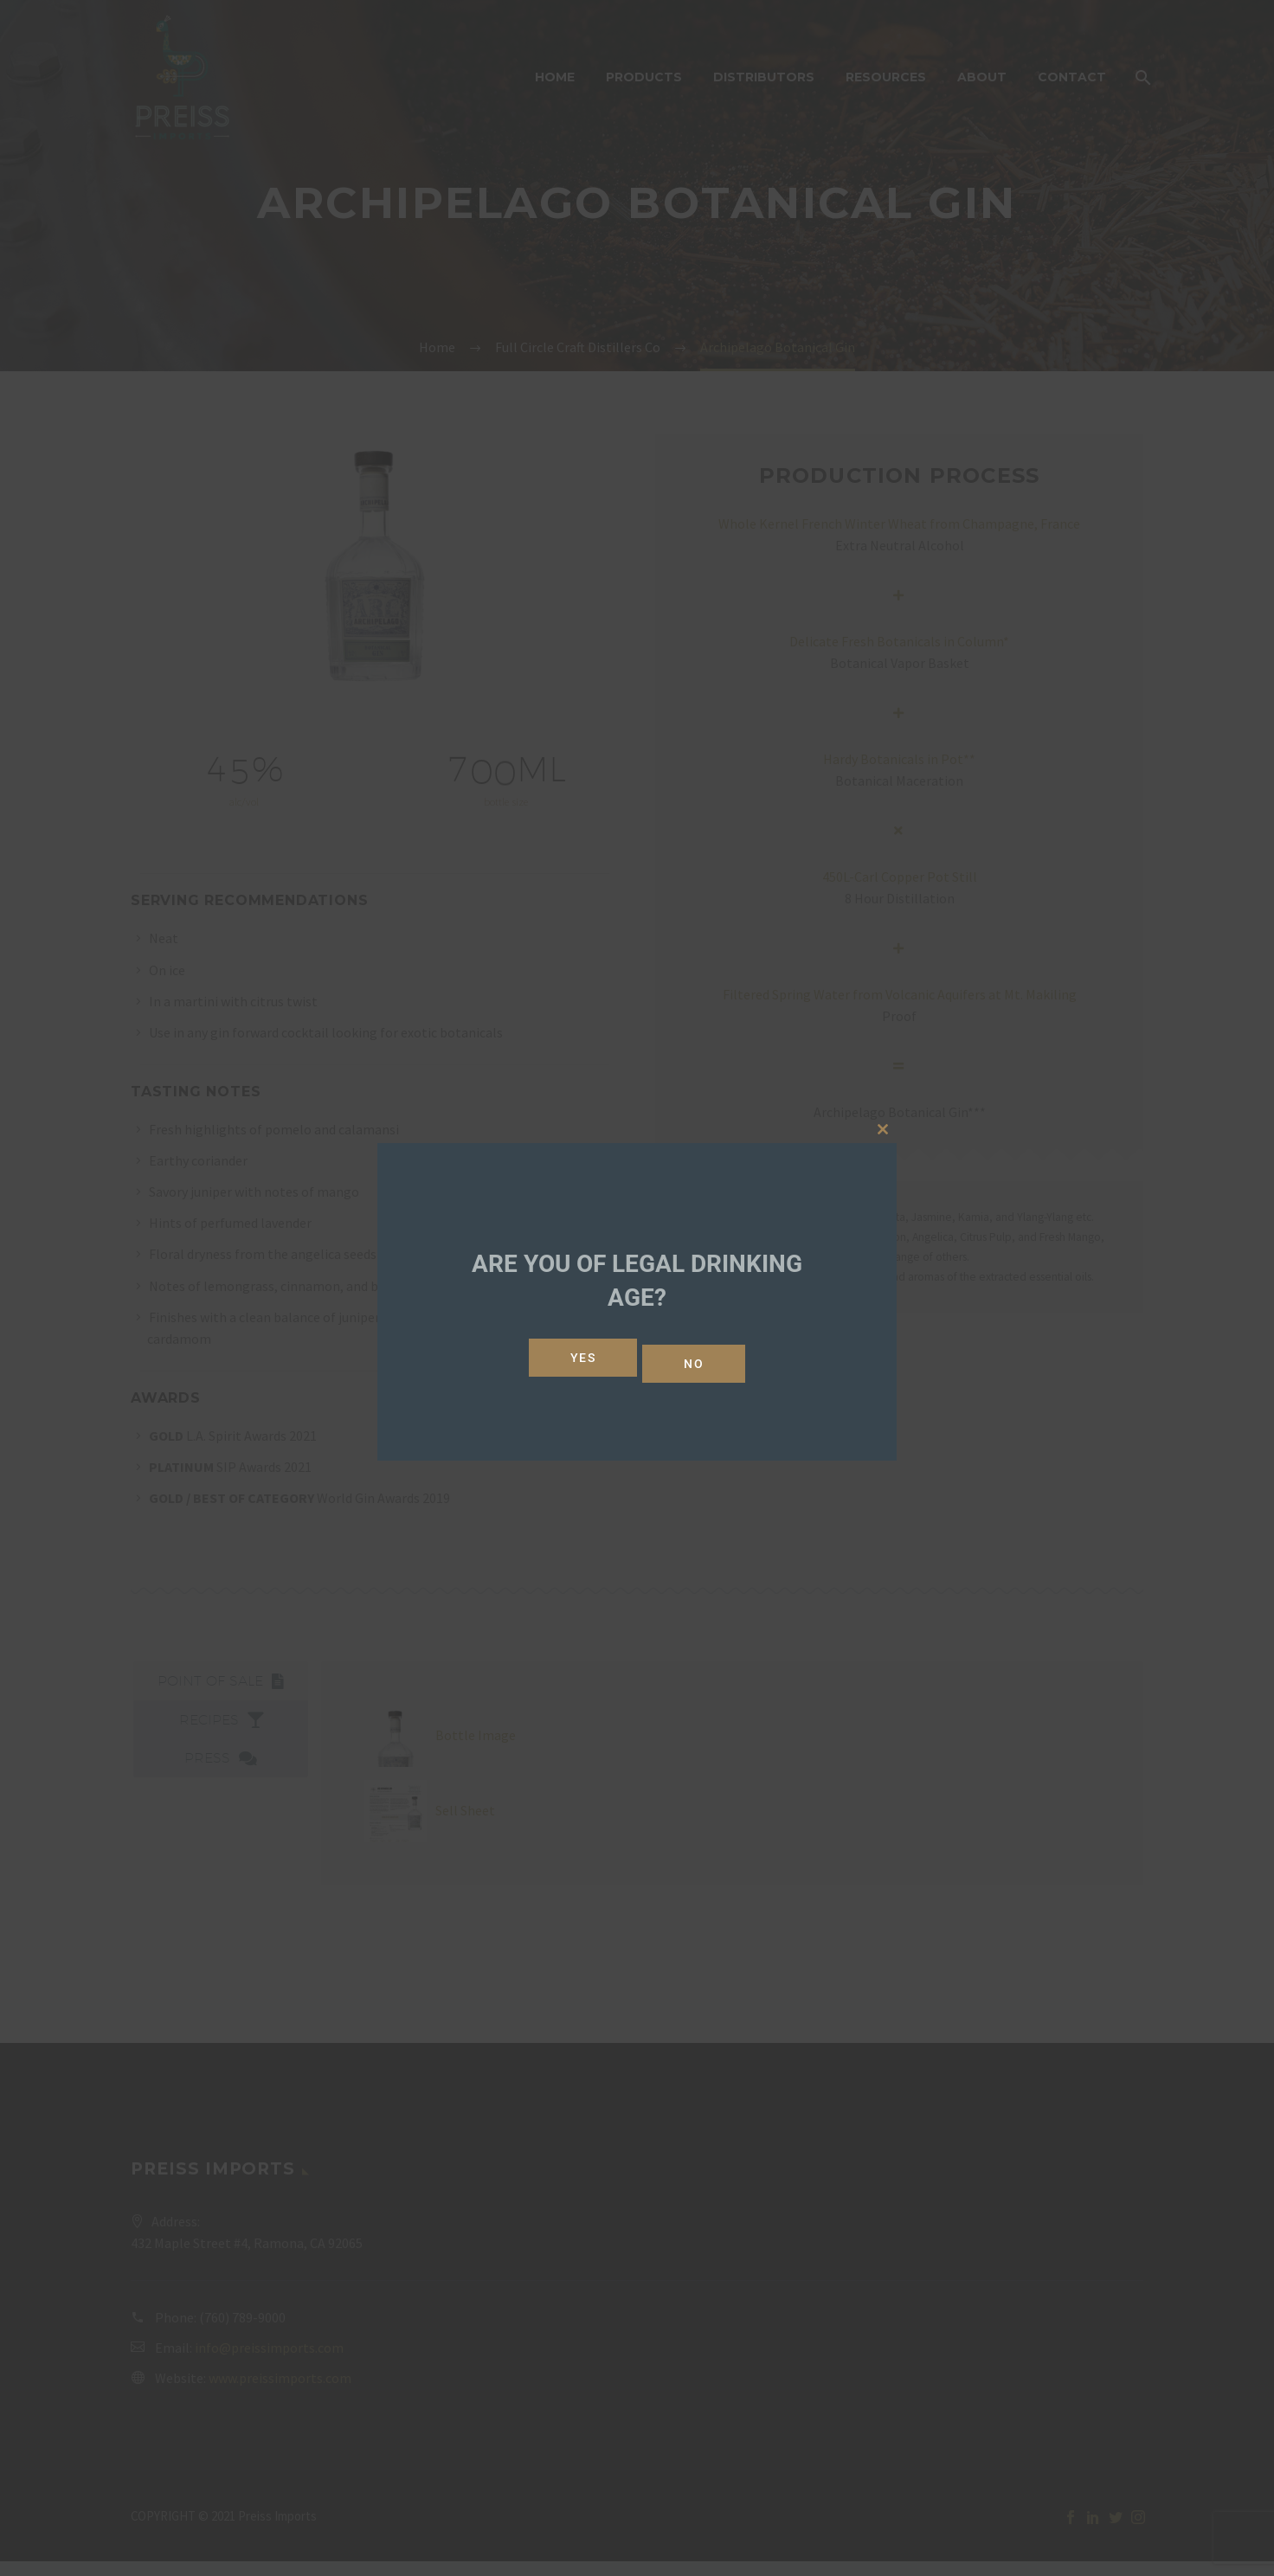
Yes (577, 1358)
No (700, 1358)
